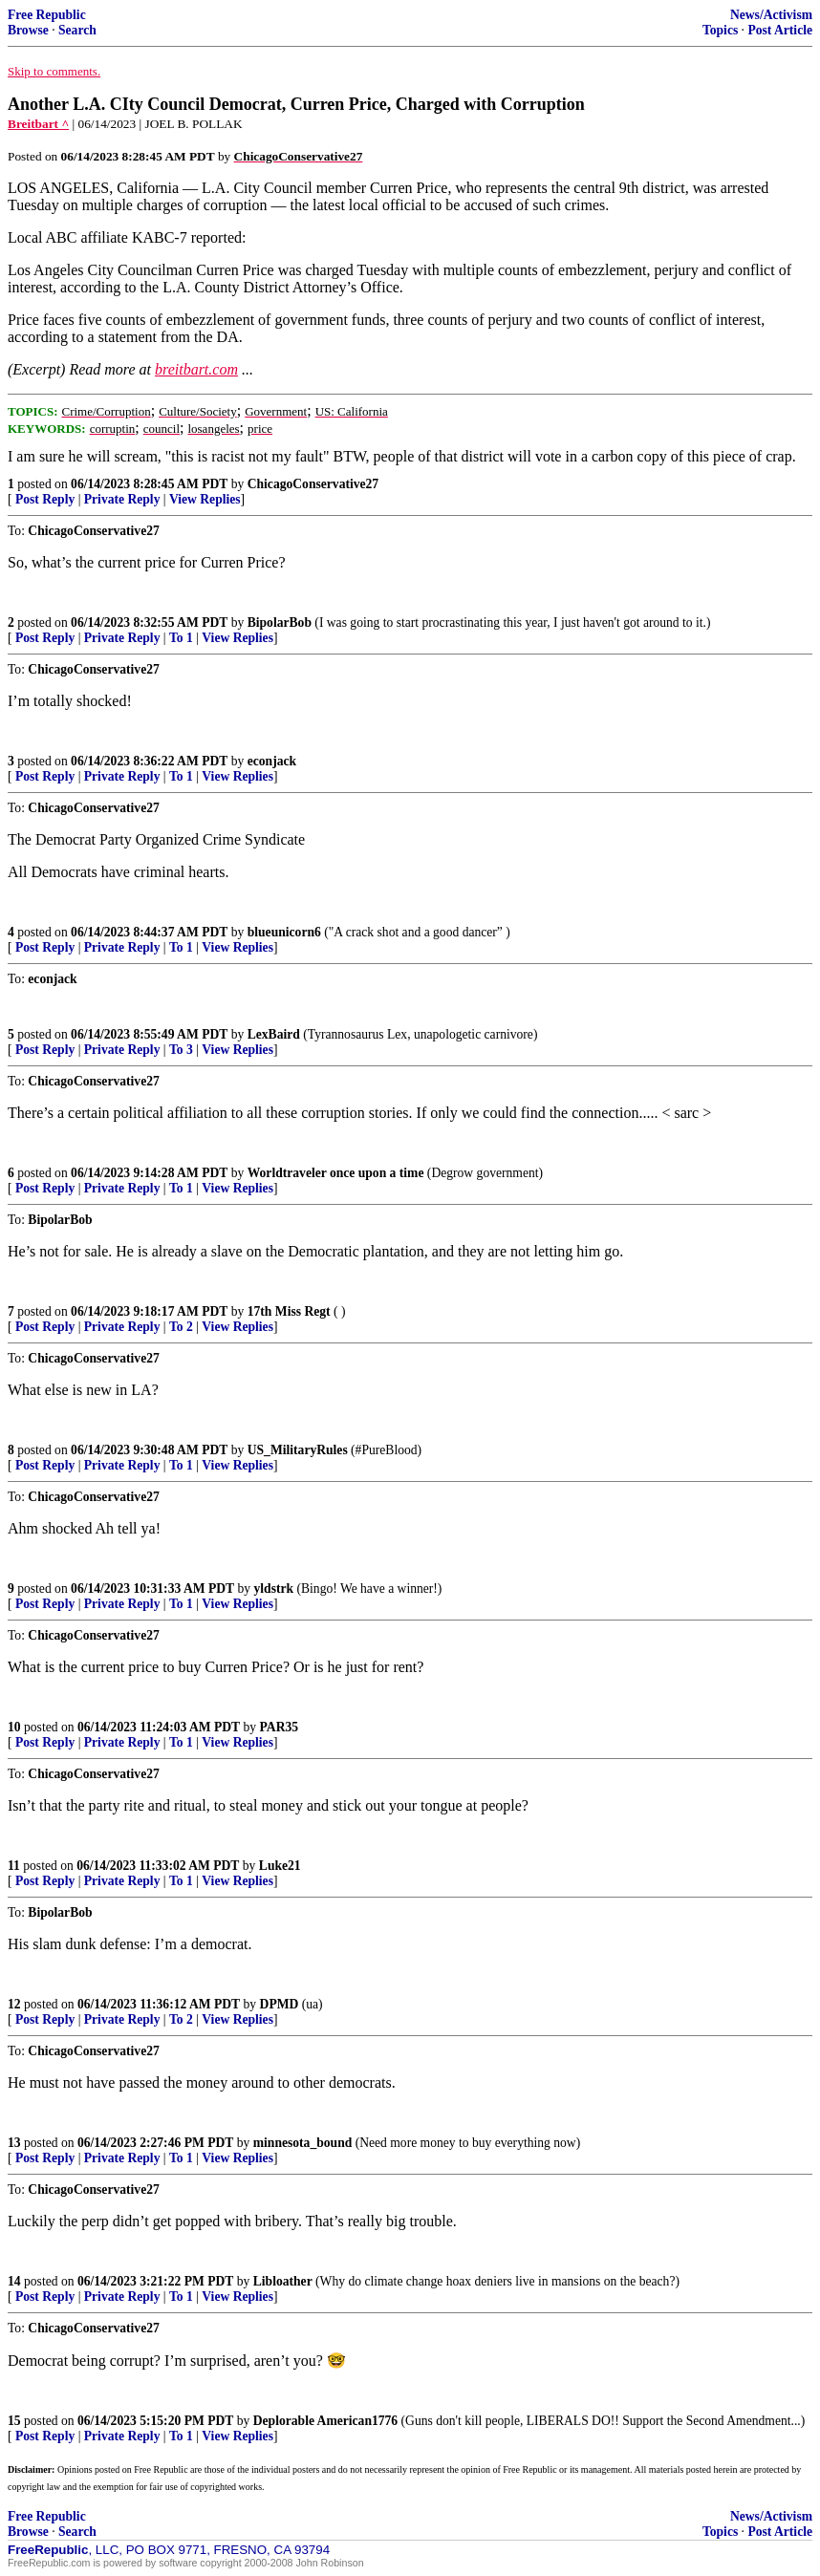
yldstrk (274, 1588)
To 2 (181, 1327)
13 (14, 2143)
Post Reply (45, 499)
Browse (28, 30)
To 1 (181, 638)
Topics (720, 30)
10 (14, 1727)
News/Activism (771, 15)
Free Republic (47, 15)
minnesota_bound (303, 2143)
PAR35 (279, 1727)
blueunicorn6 (284, 932)
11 (14, 1865)
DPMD (279, 2004)
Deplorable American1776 (325, 2421)
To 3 (181, 1049)
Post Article (779, 30)
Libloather (283, 2281)
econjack (272, 761)
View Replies (205, 499)
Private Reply (122, 499)
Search (77, 30)
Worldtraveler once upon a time (336, 1173)
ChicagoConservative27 (313, 484)
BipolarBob (280, 622)
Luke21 (280, 1865)
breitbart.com (196, 369)
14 (14, 2281)
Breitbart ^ (38, 124)
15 (14, 2421)
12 (14, 2004)
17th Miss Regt (289, 1311)
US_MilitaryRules (298, 1450)
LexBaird (274, 1034)
